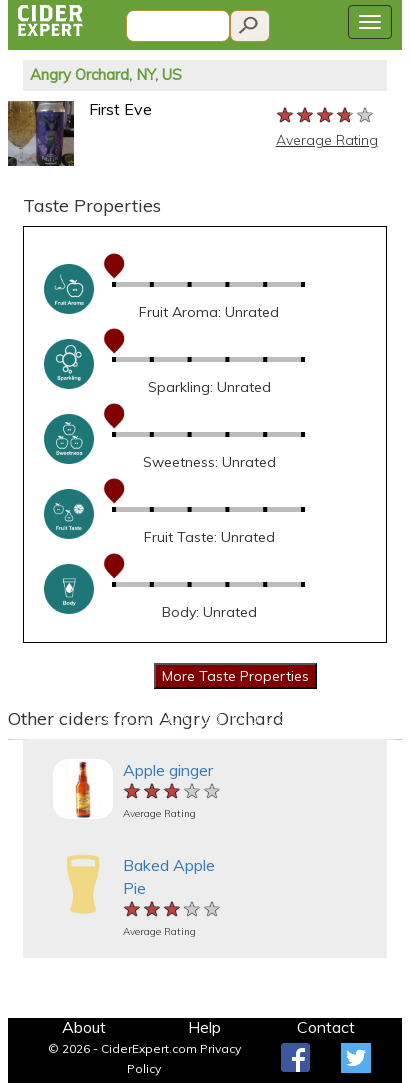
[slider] (326, 116)
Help (204, 1027)
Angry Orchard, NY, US (106, 74)
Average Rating (327, 140)
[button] (18, 739)
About (84, 1027)
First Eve (120, 109)
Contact (326, 1027)
